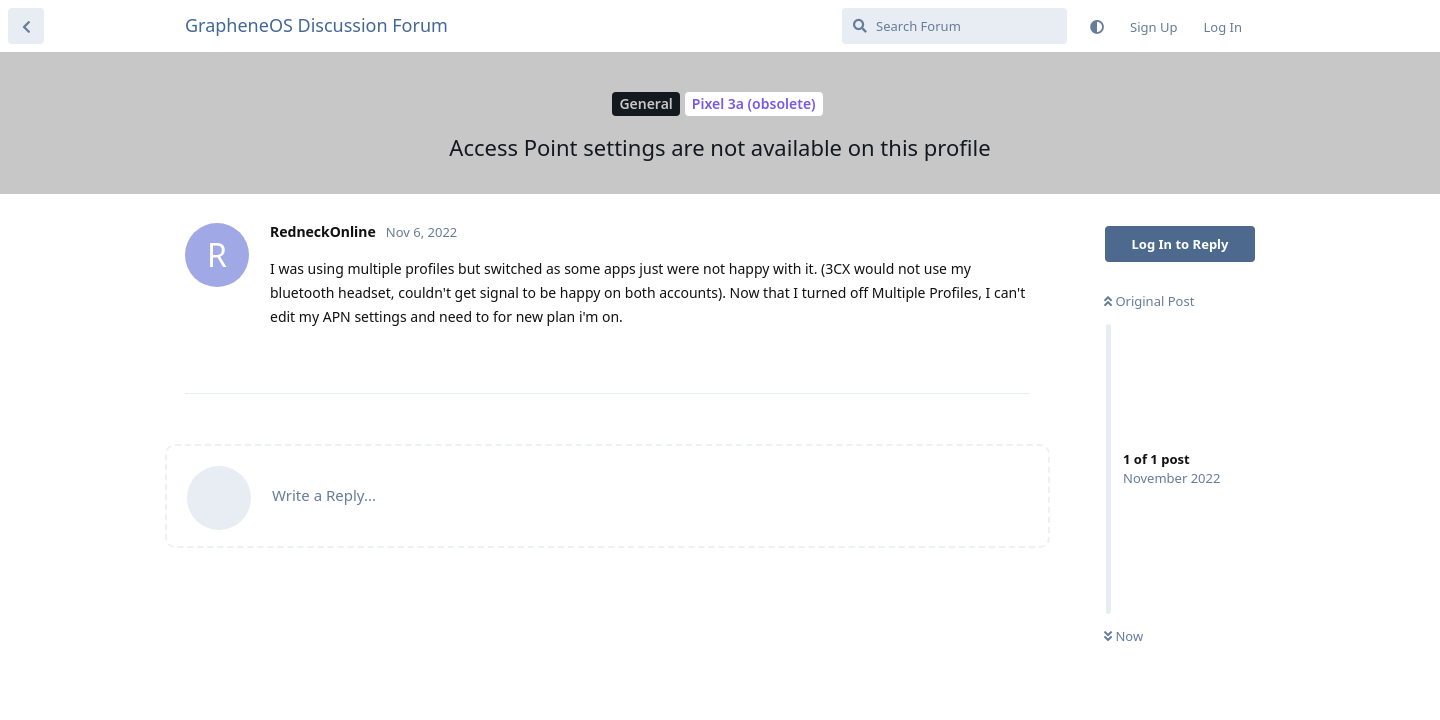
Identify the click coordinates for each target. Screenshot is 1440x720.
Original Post (1149, 301)
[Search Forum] (954, 26)
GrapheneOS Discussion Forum (316, 25)
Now (1123, 636)
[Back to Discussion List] (26, 26)
